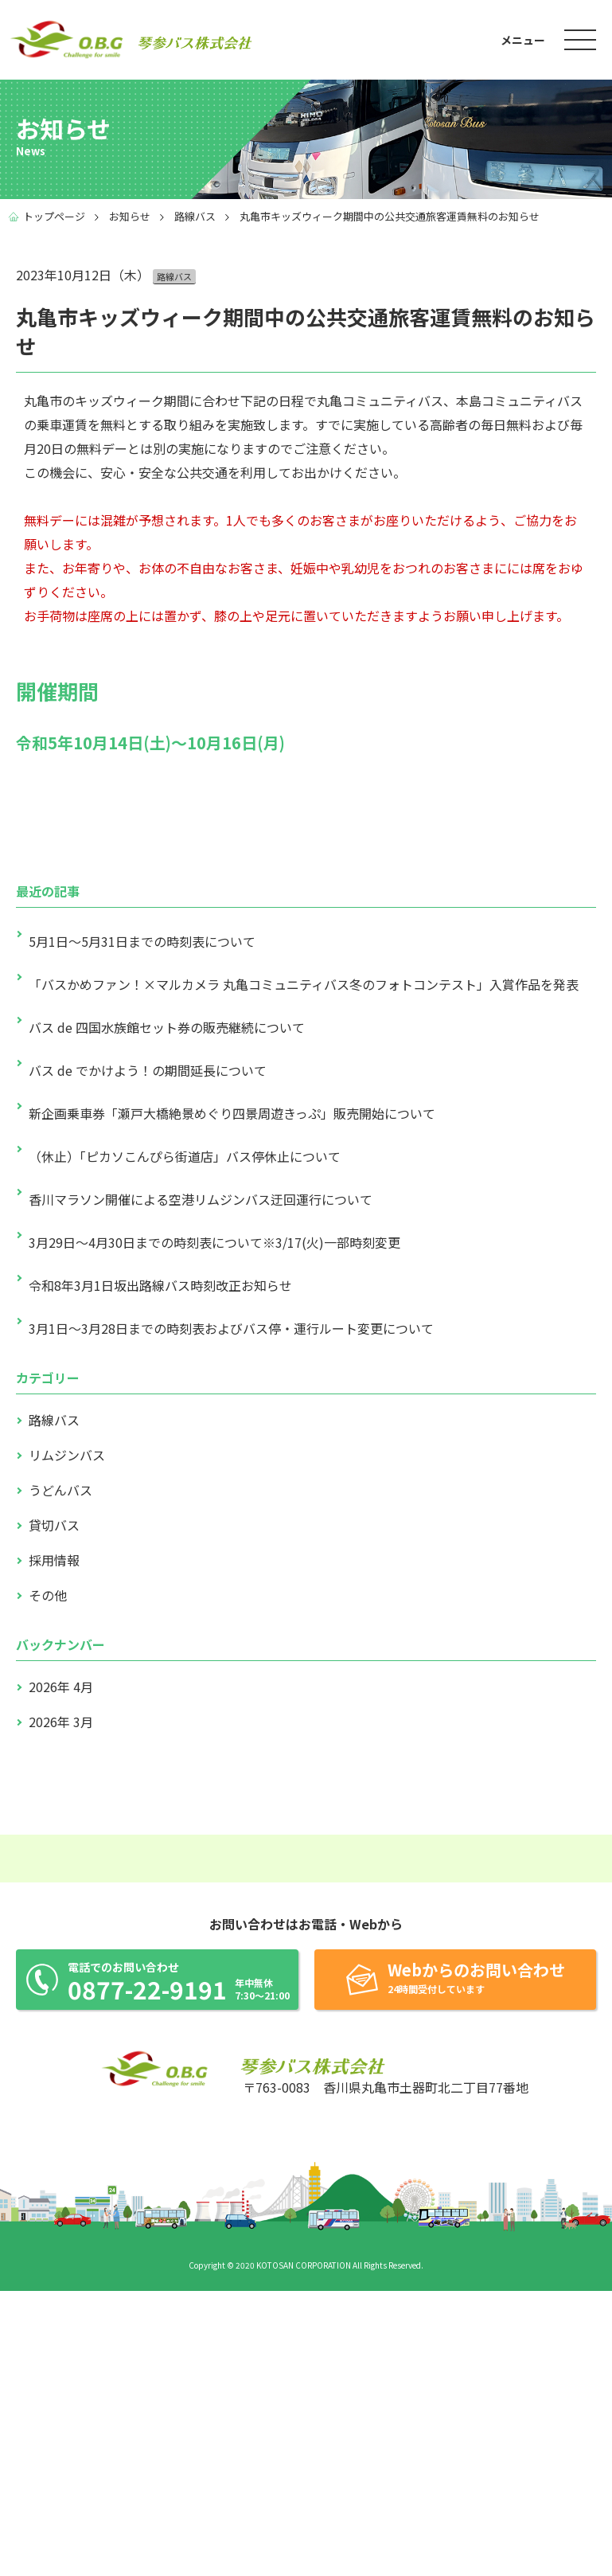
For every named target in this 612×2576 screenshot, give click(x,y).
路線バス (195, 216)
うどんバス (60, 1489)
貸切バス (54, 1524)
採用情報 (54, 1559)
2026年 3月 (61, 1721)
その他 (48, 1595)
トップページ (54, 216)
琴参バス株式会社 (67, 39)
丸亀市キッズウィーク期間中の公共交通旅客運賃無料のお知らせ (390, 216)
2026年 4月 (61, 1686)
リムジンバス (67, 1454)
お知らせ (129, 216)
